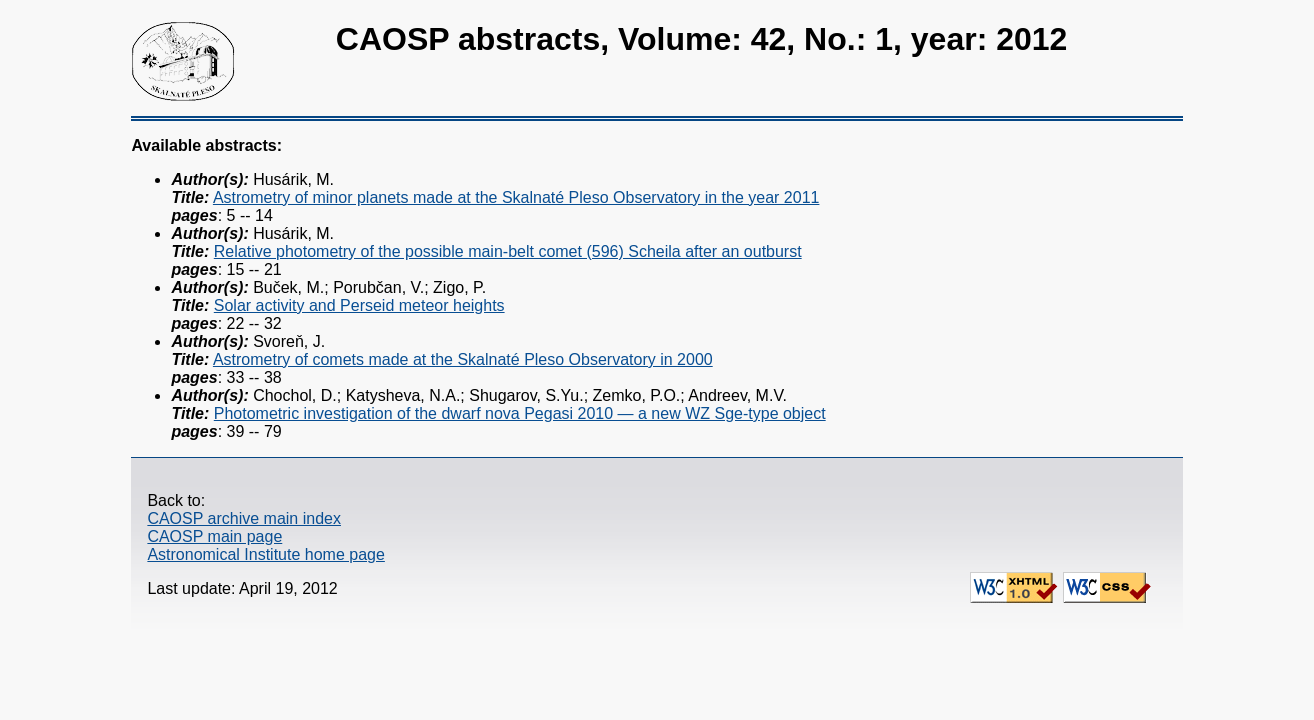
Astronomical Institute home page (265, 554)
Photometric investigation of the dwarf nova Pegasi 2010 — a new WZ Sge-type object (520, 413)
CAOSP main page (214, 536)
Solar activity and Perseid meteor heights (359, 305)
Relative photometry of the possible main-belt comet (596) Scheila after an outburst (508, 251)
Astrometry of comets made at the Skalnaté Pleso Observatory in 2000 (463, 359)
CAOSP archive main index (244, 518)
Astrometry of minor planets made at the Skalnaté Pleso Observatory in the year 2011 (516, 197)
